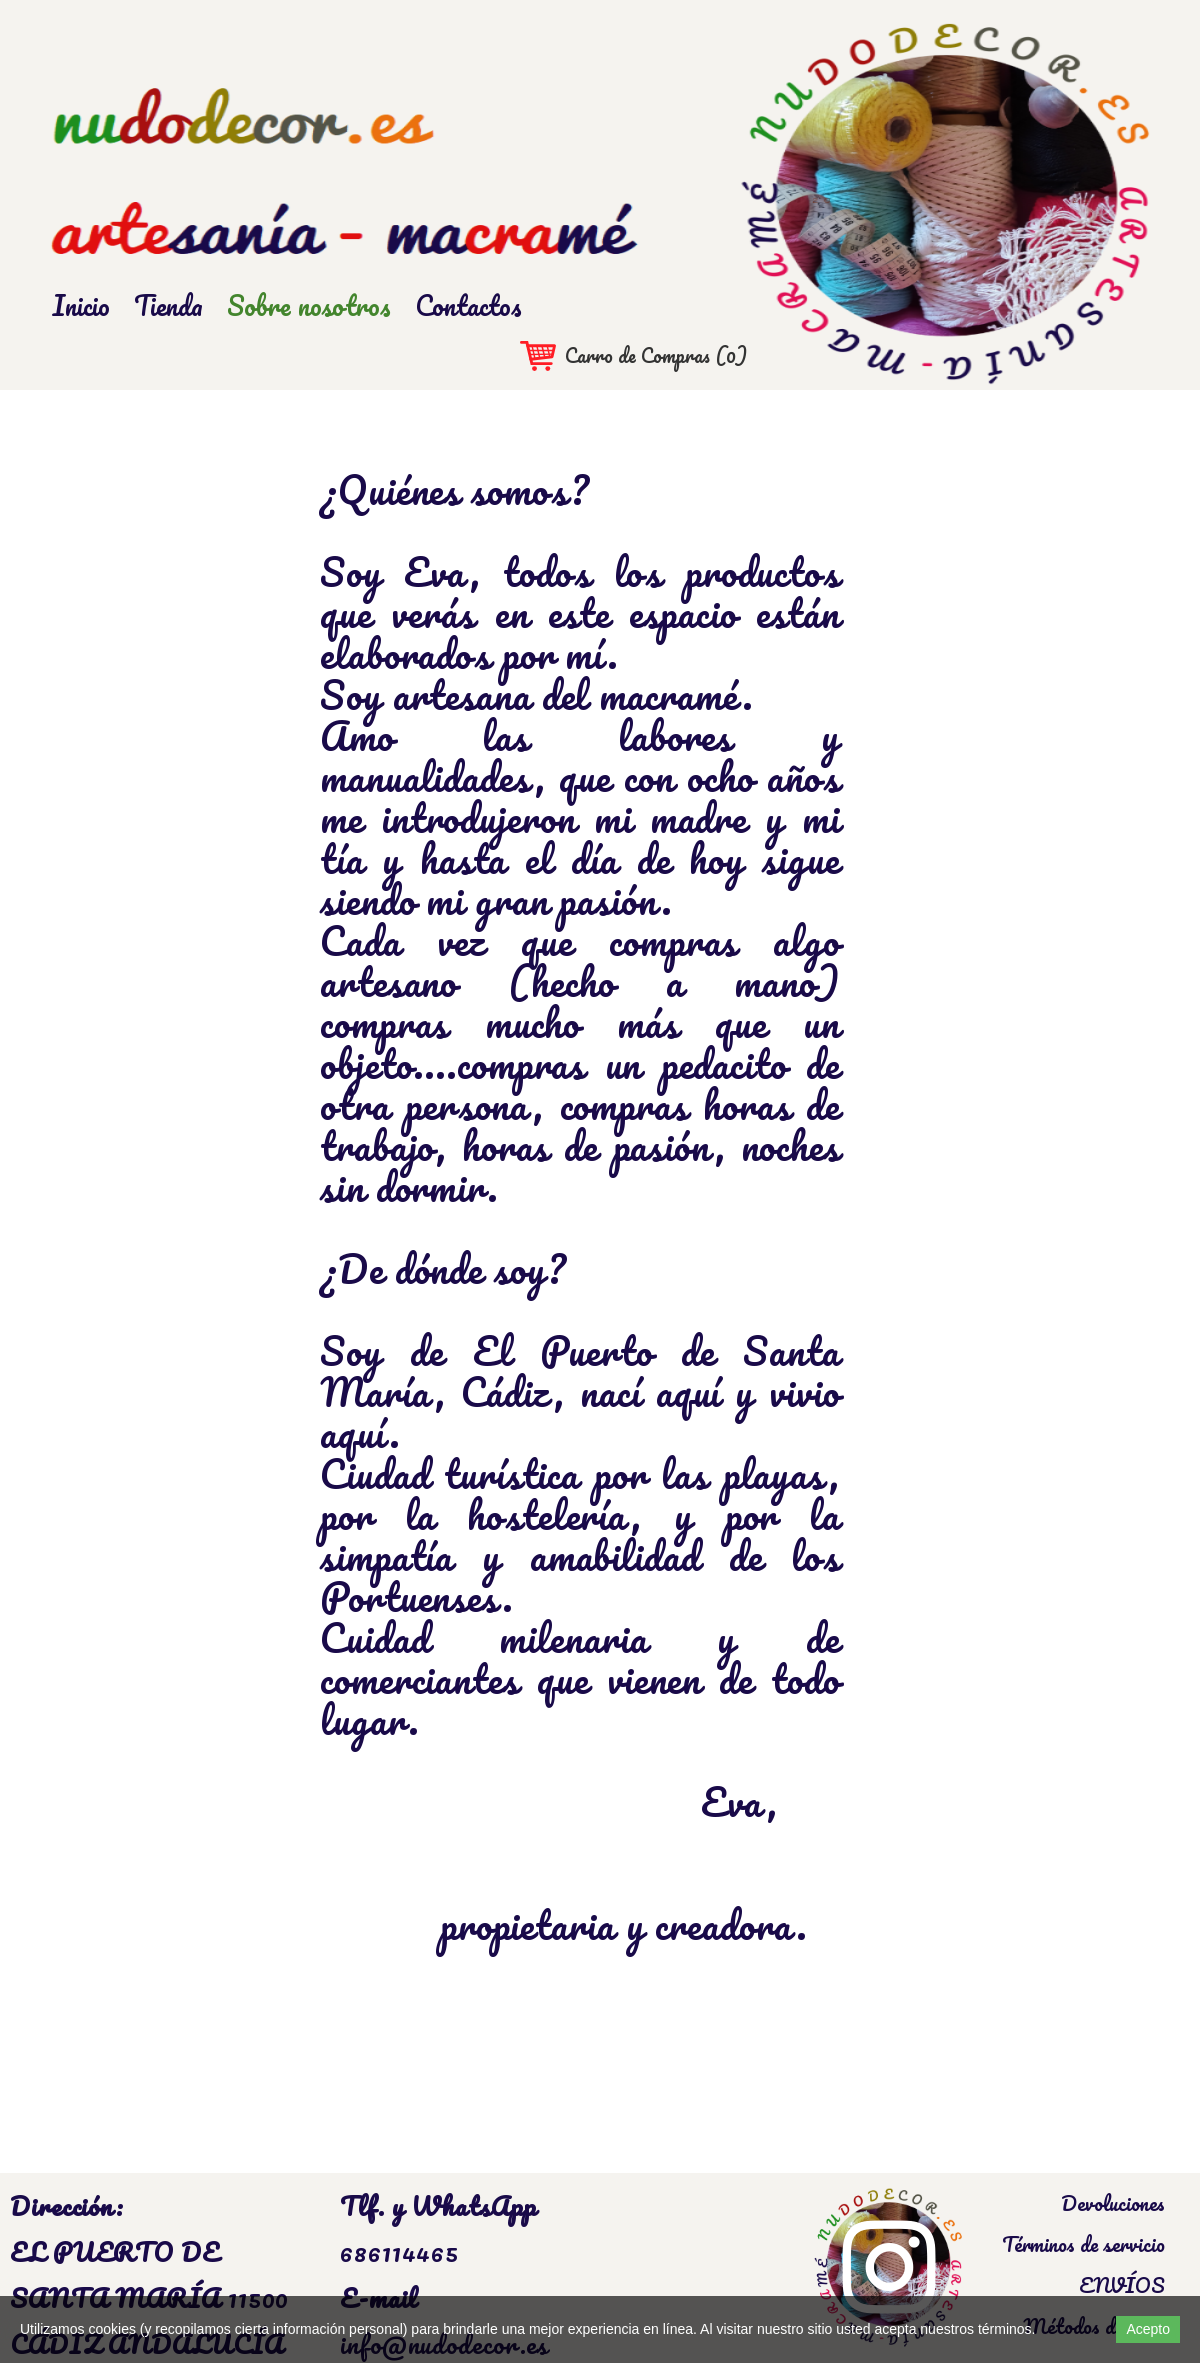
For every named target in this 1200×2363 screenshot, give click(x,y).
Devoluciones (1113, 2203)
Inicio (81, 305)
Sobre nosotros (309, 305)
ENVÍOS (1122, 2285)
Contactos (468, 305)
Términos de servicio (1083, 2244)
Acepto (1148, 2329)
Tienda (168, 305)
